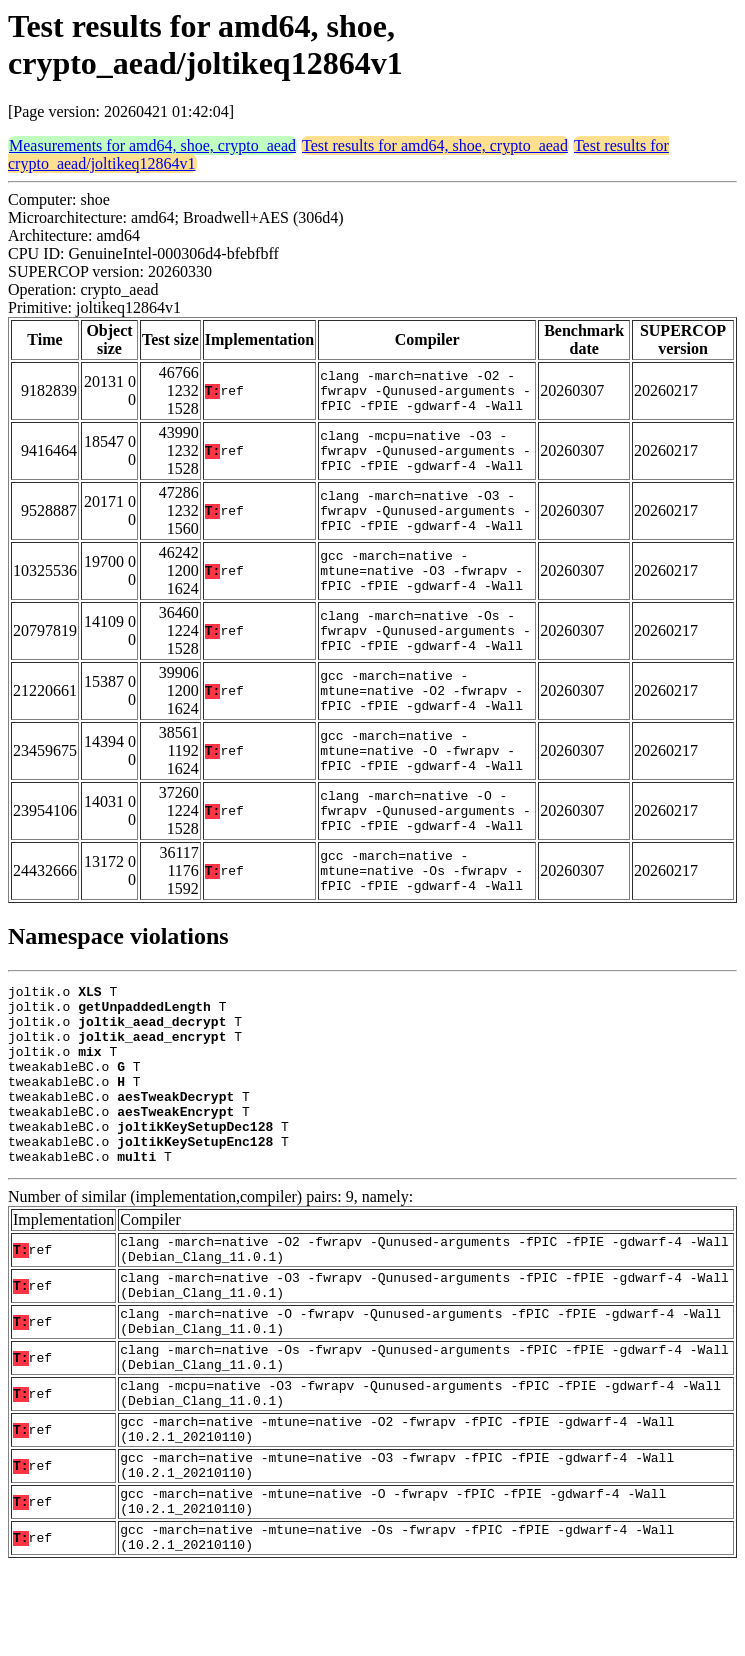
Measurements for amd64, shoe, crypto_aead (152, 145)
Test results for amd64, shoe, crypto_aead (435, 145)
